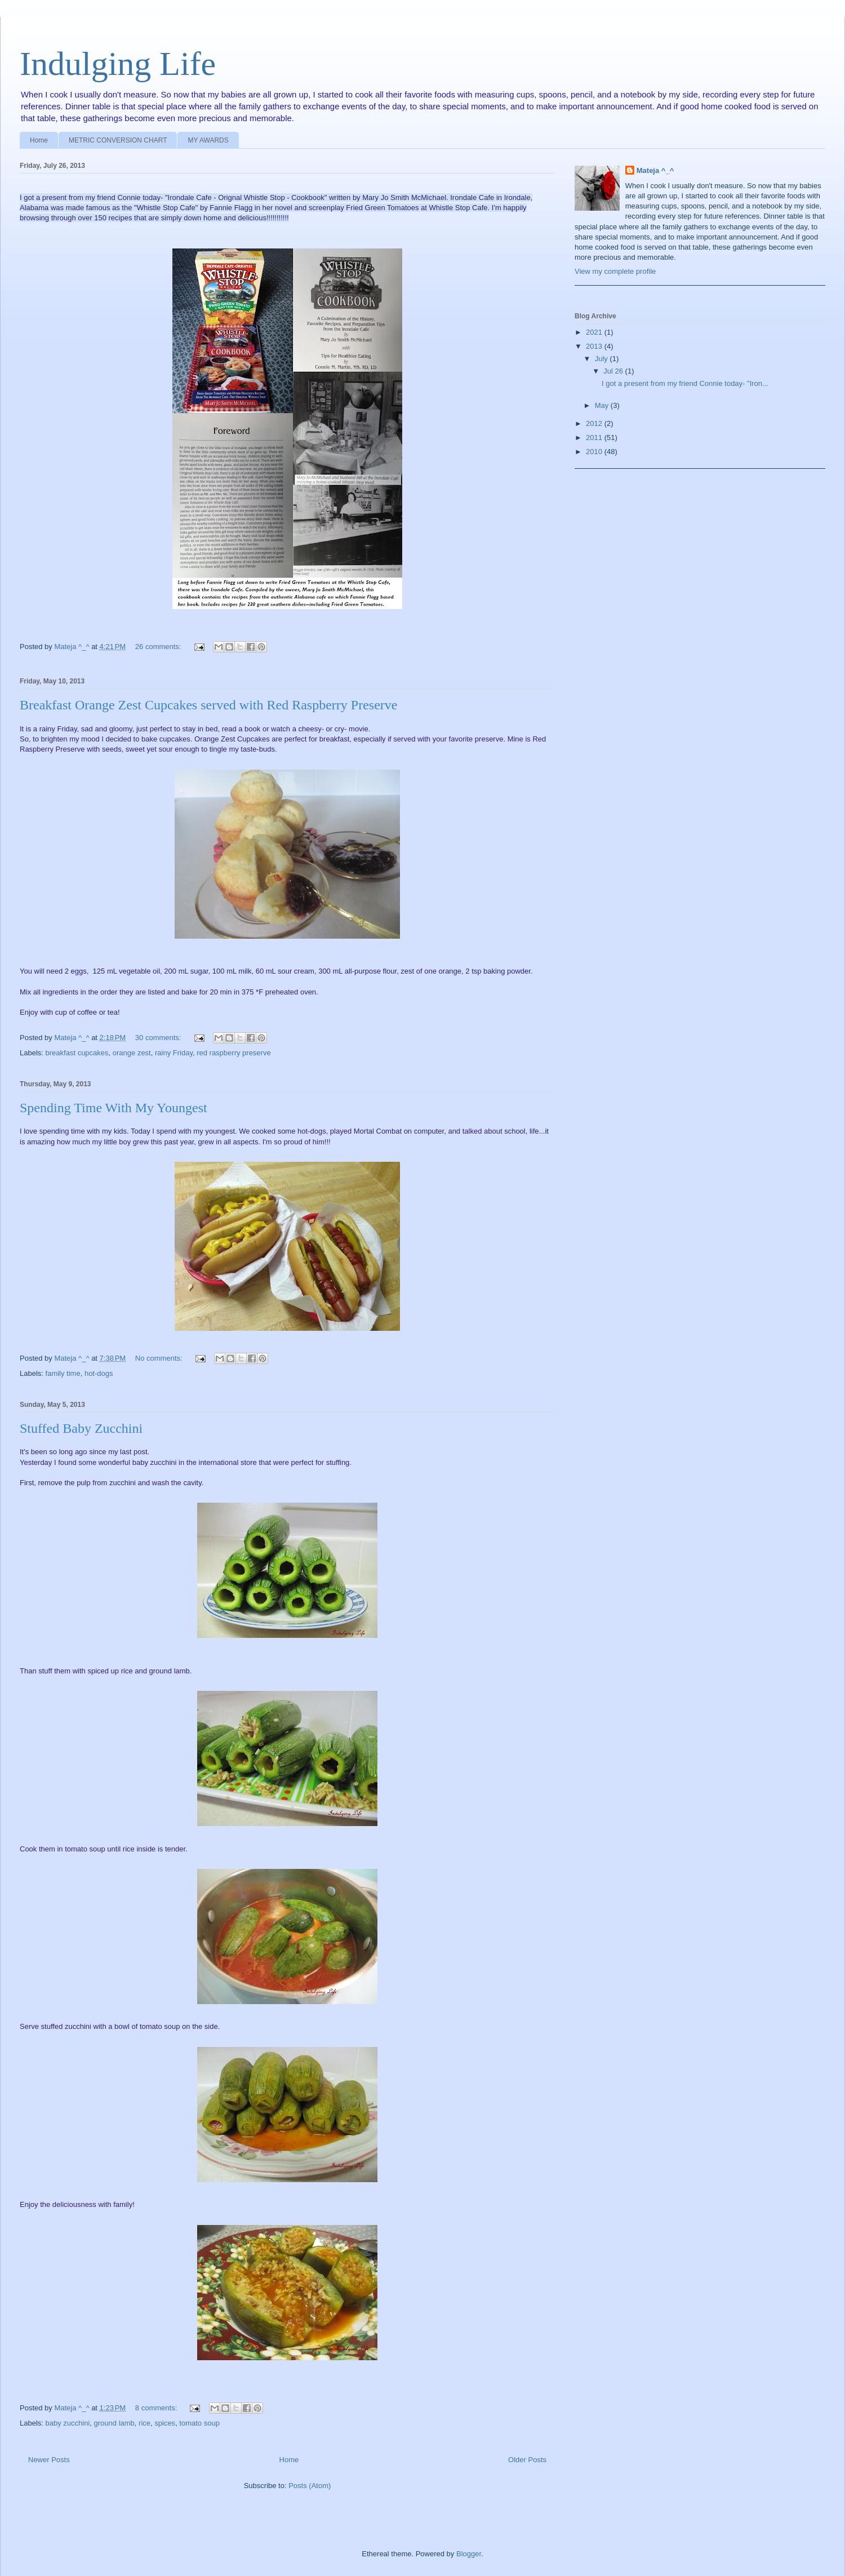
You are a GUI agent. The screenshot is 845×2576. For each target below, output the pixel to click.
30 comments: (159, 1037)
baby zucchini (68, 2423)
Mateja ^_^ (655, 170)
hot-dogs (98, 1373)
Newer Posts (49, 2459)
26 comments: (159, 646)
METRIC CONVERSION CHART (118, 140)
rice (144, 2423)
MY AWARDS (208, 140)
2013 (595, 346)
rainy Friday (174, 1053)
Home (39, 140)
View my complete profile (615, 271)
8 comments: (157, 2408)
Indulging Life (118, 63)
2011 (595, 437)
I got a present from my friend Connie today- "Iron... (685, 383)
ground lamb (114, 2423)
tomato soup (199, 2423)
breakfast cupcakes (77, 1053)
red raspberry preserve (234, 1053)
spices (164, 2423)
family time (63, 1373)
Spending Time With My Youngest (113, 1107)
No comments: (159, 1358)
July (602, 358)
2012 (595, 423)
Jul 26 (614, 371)
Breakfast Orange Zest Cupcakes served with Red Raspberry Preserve (208, 705)
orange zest (132, 1053)
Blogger (468, 2554)
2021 (595, 332)
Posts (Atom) (309, 2485)
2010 (595, 451)
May (603, 405)
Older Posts (527, 2459)
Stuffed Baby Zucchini (81, 1428)
